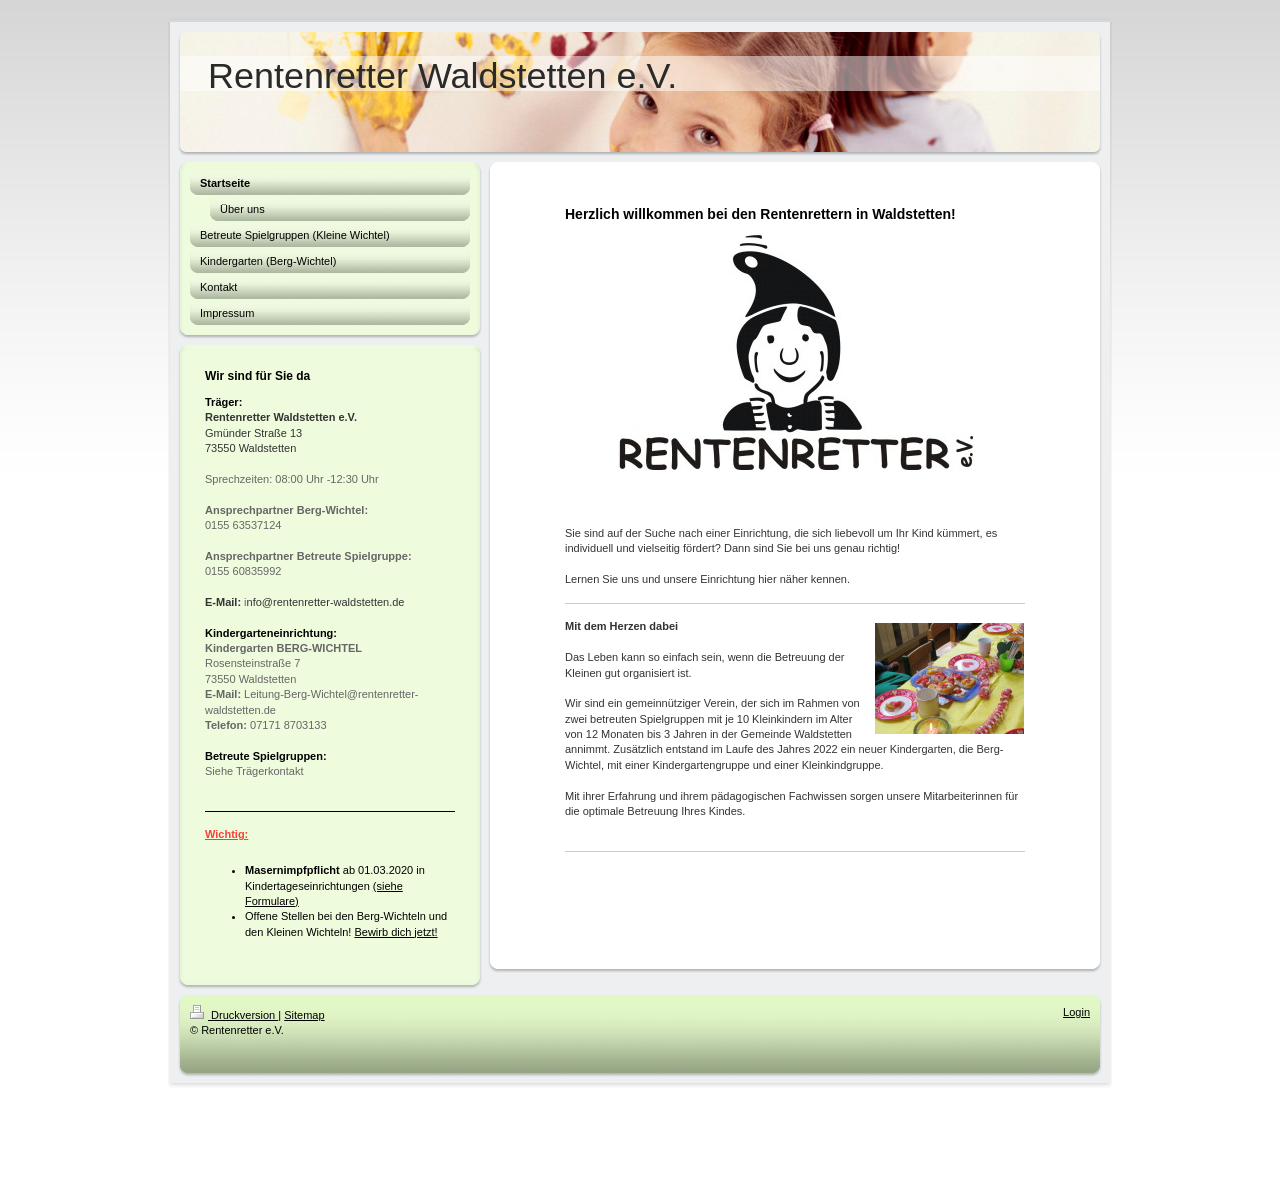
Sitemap (304, 1015)
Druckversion (234, 1015)
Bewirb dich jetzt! (395, 932)
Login (1076, 1012)
